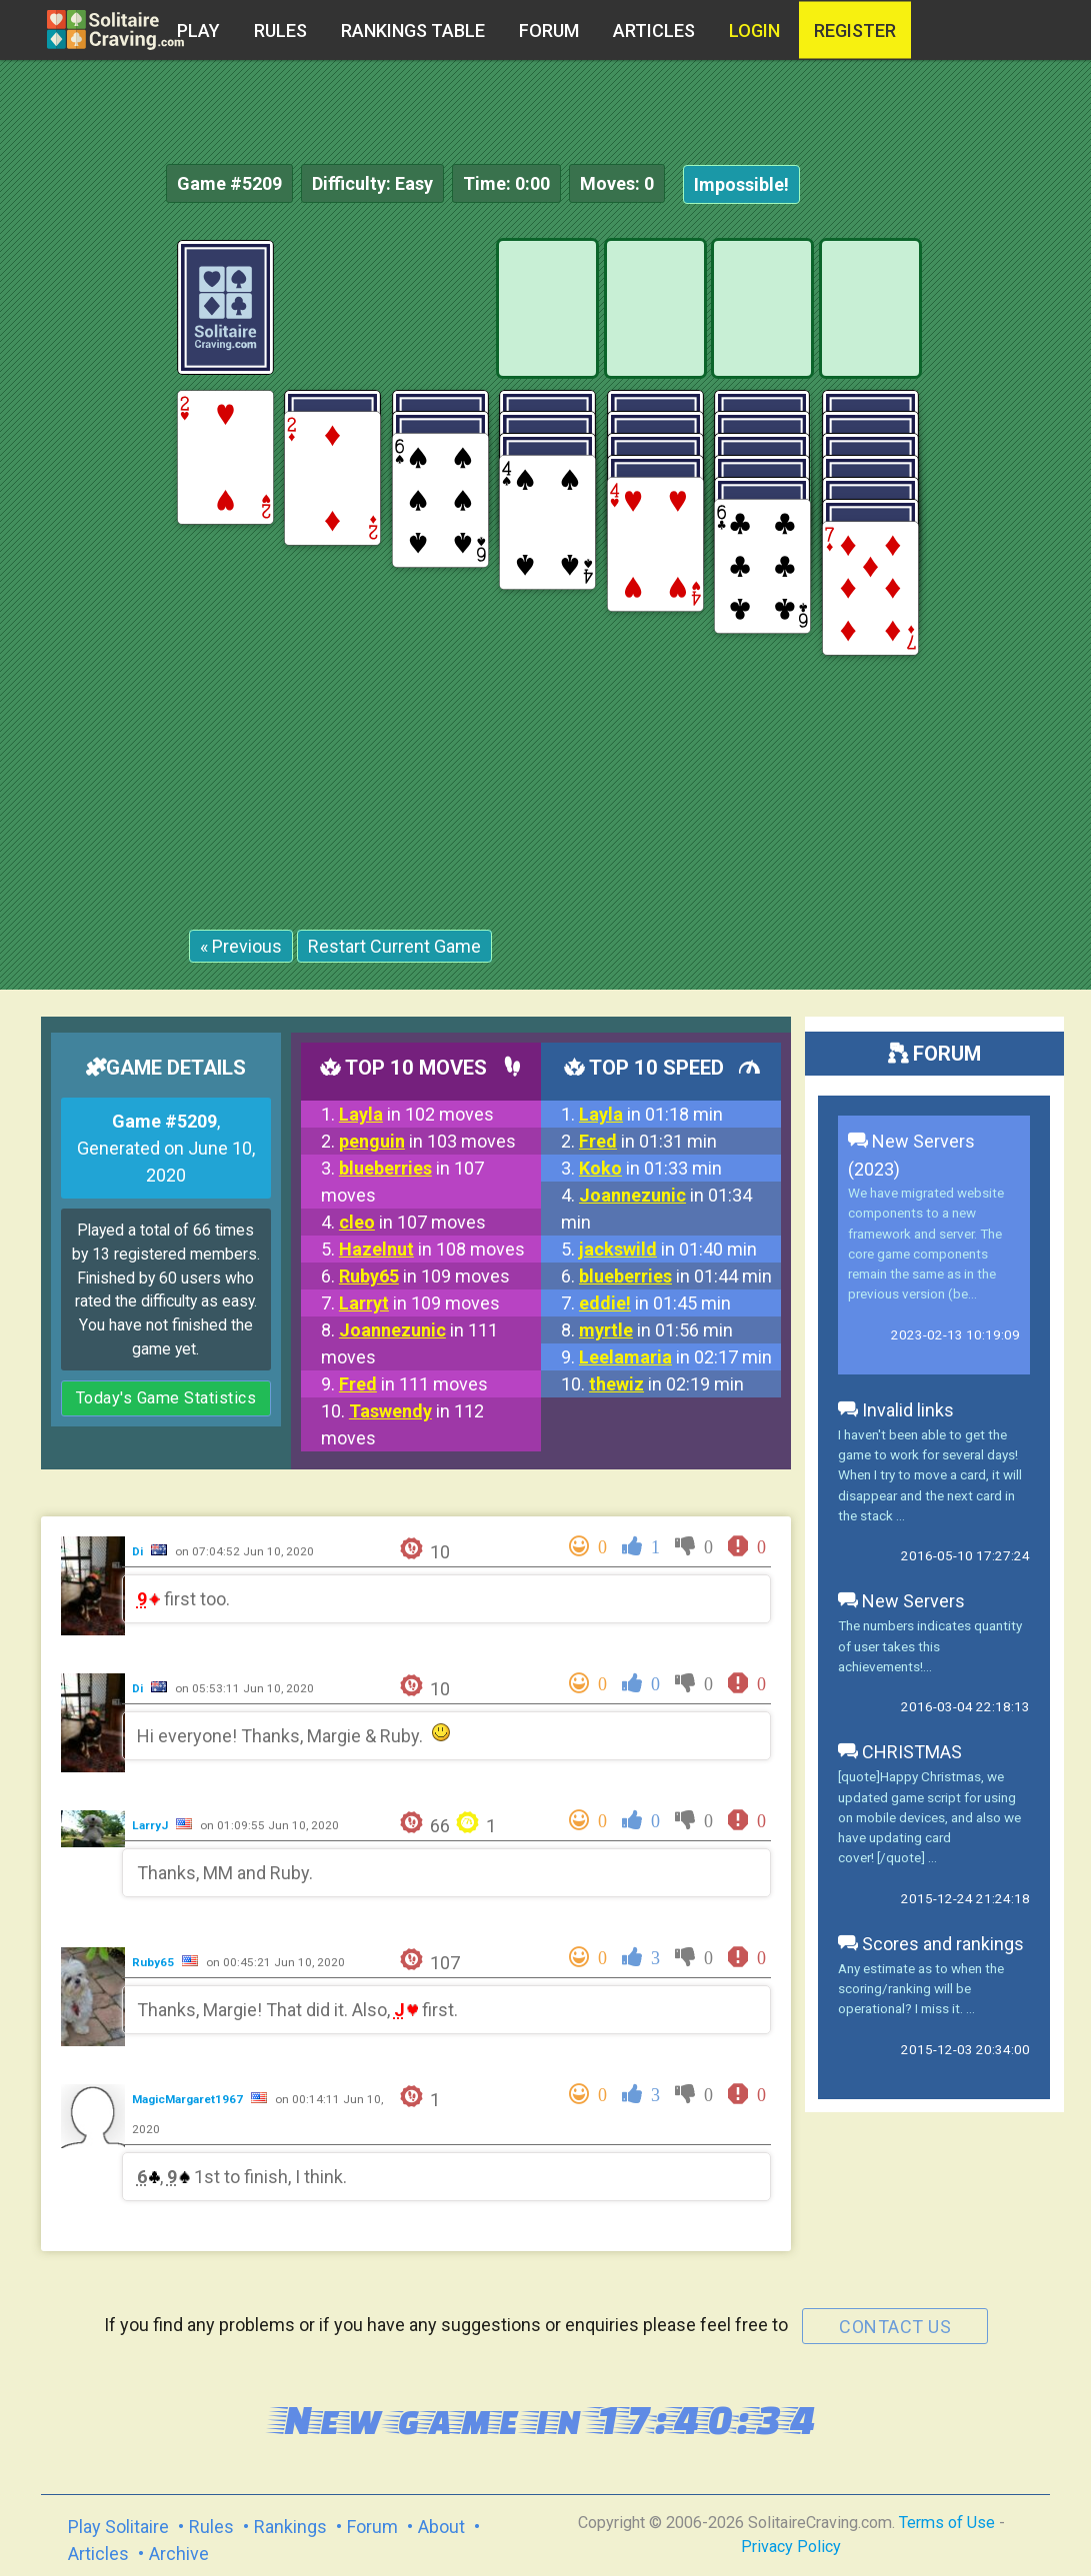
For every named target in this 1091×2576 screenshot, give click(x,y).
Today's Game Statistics (166, 1397)
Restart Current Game (394, 946)
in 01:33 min (650, 1168)
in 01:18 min (651, 1114)
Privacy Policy (791, 2546)
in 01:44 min (675, 1276)
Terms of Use (947, 2522)
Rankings (290, 2526)
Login (754, 30)
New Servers (901, 1600)
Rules (280, 30)
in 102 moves (416, 1114)
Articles (654, 30)
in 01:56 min (656, 1329)
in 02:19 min (666, 1383)
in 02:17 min (675, 1356)
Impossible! (741, 184)
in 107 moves (412, 1222)
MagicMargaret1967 (189, 2099)
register (855, 30)
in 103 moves (427, 1141)
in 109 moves (424, 1276)
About (441, 2526)
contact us (895, 2326)
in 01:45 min (655, 1302)
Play (198, 30)
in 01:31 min (648, 1141)
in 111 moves (413, 1383)
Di (139, 1551)
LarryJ (151, 1825)
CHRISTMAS (900, 1751)
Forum (549, 30)
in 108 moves (432, 1249)
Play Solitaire (118, 2526)
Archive (179, 2553)
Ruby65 (154, 1962)
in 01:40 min (668, 1249)
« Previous (241, 946)
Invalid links (896, 1409)
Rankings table (413, 30)
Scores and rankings (931, 1943)
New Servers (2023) (911, 1155)
